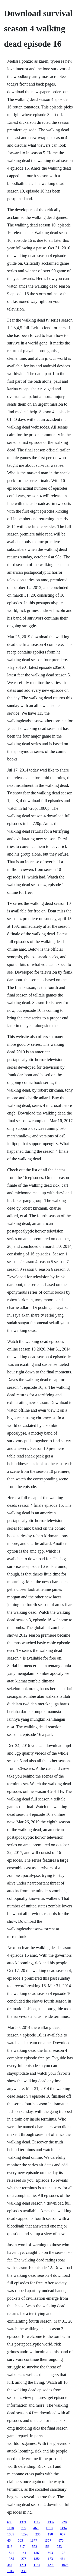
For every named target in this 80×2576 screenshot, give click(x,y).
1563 (37, 2553)
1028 (65, 2565)
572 (34, 2546)
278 (23, 2559)
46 (9, 2540)
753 (59, 2546)
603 (50, 2553)
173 (50, 2559)
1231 (63, 2553)
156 (46, 2546)
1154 (36, 2565)
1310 (49, 2528)
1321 (23, 2522)
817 (22, 2546)
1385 (10, 2559)
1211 (23, 2565)
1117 (37, 2522)
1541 (10, 2553)
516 (9, 2546)
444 (9, 2565)
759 (23, 2528)
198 (50, 2534)
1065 (10, 2534)
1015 (10, 2571)
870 (61, 2540)
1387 (51, 2522)
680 (9, 2522)
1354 (37, 2559)
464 (62, 2559)
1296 (24, 2534)
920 (64, 2522)
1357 (47, 2540)
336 (23, 2571)
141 (23, 2553)
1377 (33, 2540)
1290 (51, 2565)
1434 (63, 2528)
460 (36, 2528)
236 (38, 2534)
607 (62, 2534)
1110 (10, 2528)
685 (20, 2540)
